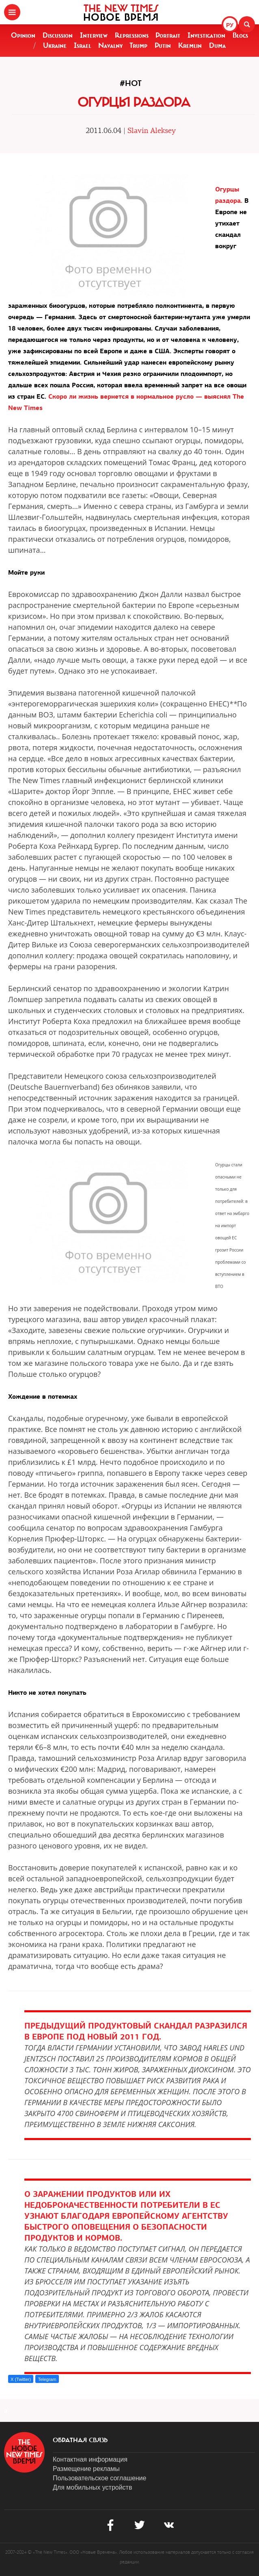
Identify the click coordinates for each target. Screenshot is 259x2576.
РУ (229, 25)
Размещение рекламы (86, 2468)
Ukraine (55, 45)
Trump (138, 45)
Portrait (167, 35)
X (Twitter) (21, 2379)
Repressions (132, 35)
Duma (217, 45)
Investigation (206, 35)
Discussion (58, 35)
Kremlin (190, 45)
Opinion (23, 35)
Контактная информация (90, 2459)
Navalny (110, 45)
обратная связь (80, 2440)
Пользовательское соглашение (99, 2478)
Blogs (240, 35)
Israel (82, 45)
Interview (94, 35)
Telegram (47, 2379)
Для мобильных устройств (92, 2487)
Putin (163, 45)
